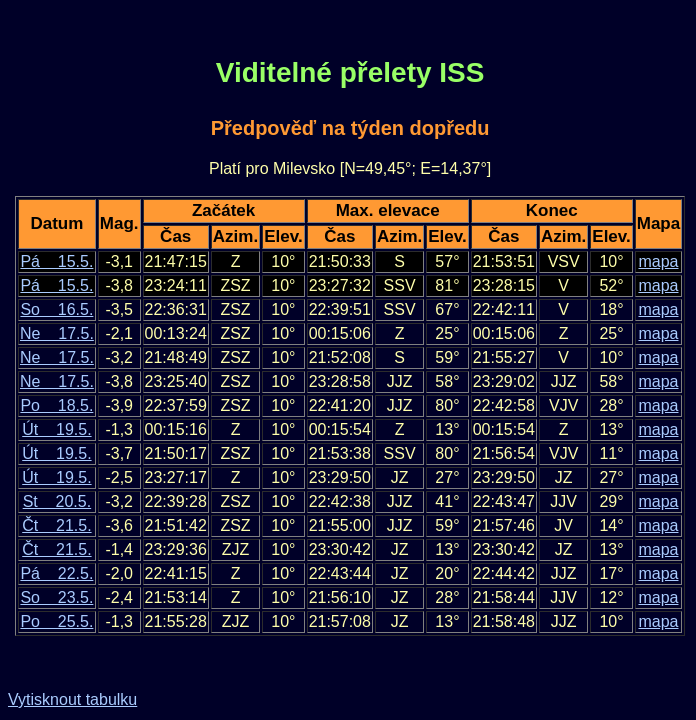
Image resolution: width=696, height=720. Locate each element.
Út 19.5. (56, 429)
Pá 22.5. (56, 573)
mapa (658, 261)
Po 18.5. (56, 405)
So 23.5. (56, 597)
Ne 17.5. (57, 333)
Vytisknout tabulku (72, 699)
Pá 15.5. (56, 261)
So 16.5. (56, 309)
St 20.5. (57, 501)
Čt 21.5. (56, 525)
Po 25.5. (56, 621)
